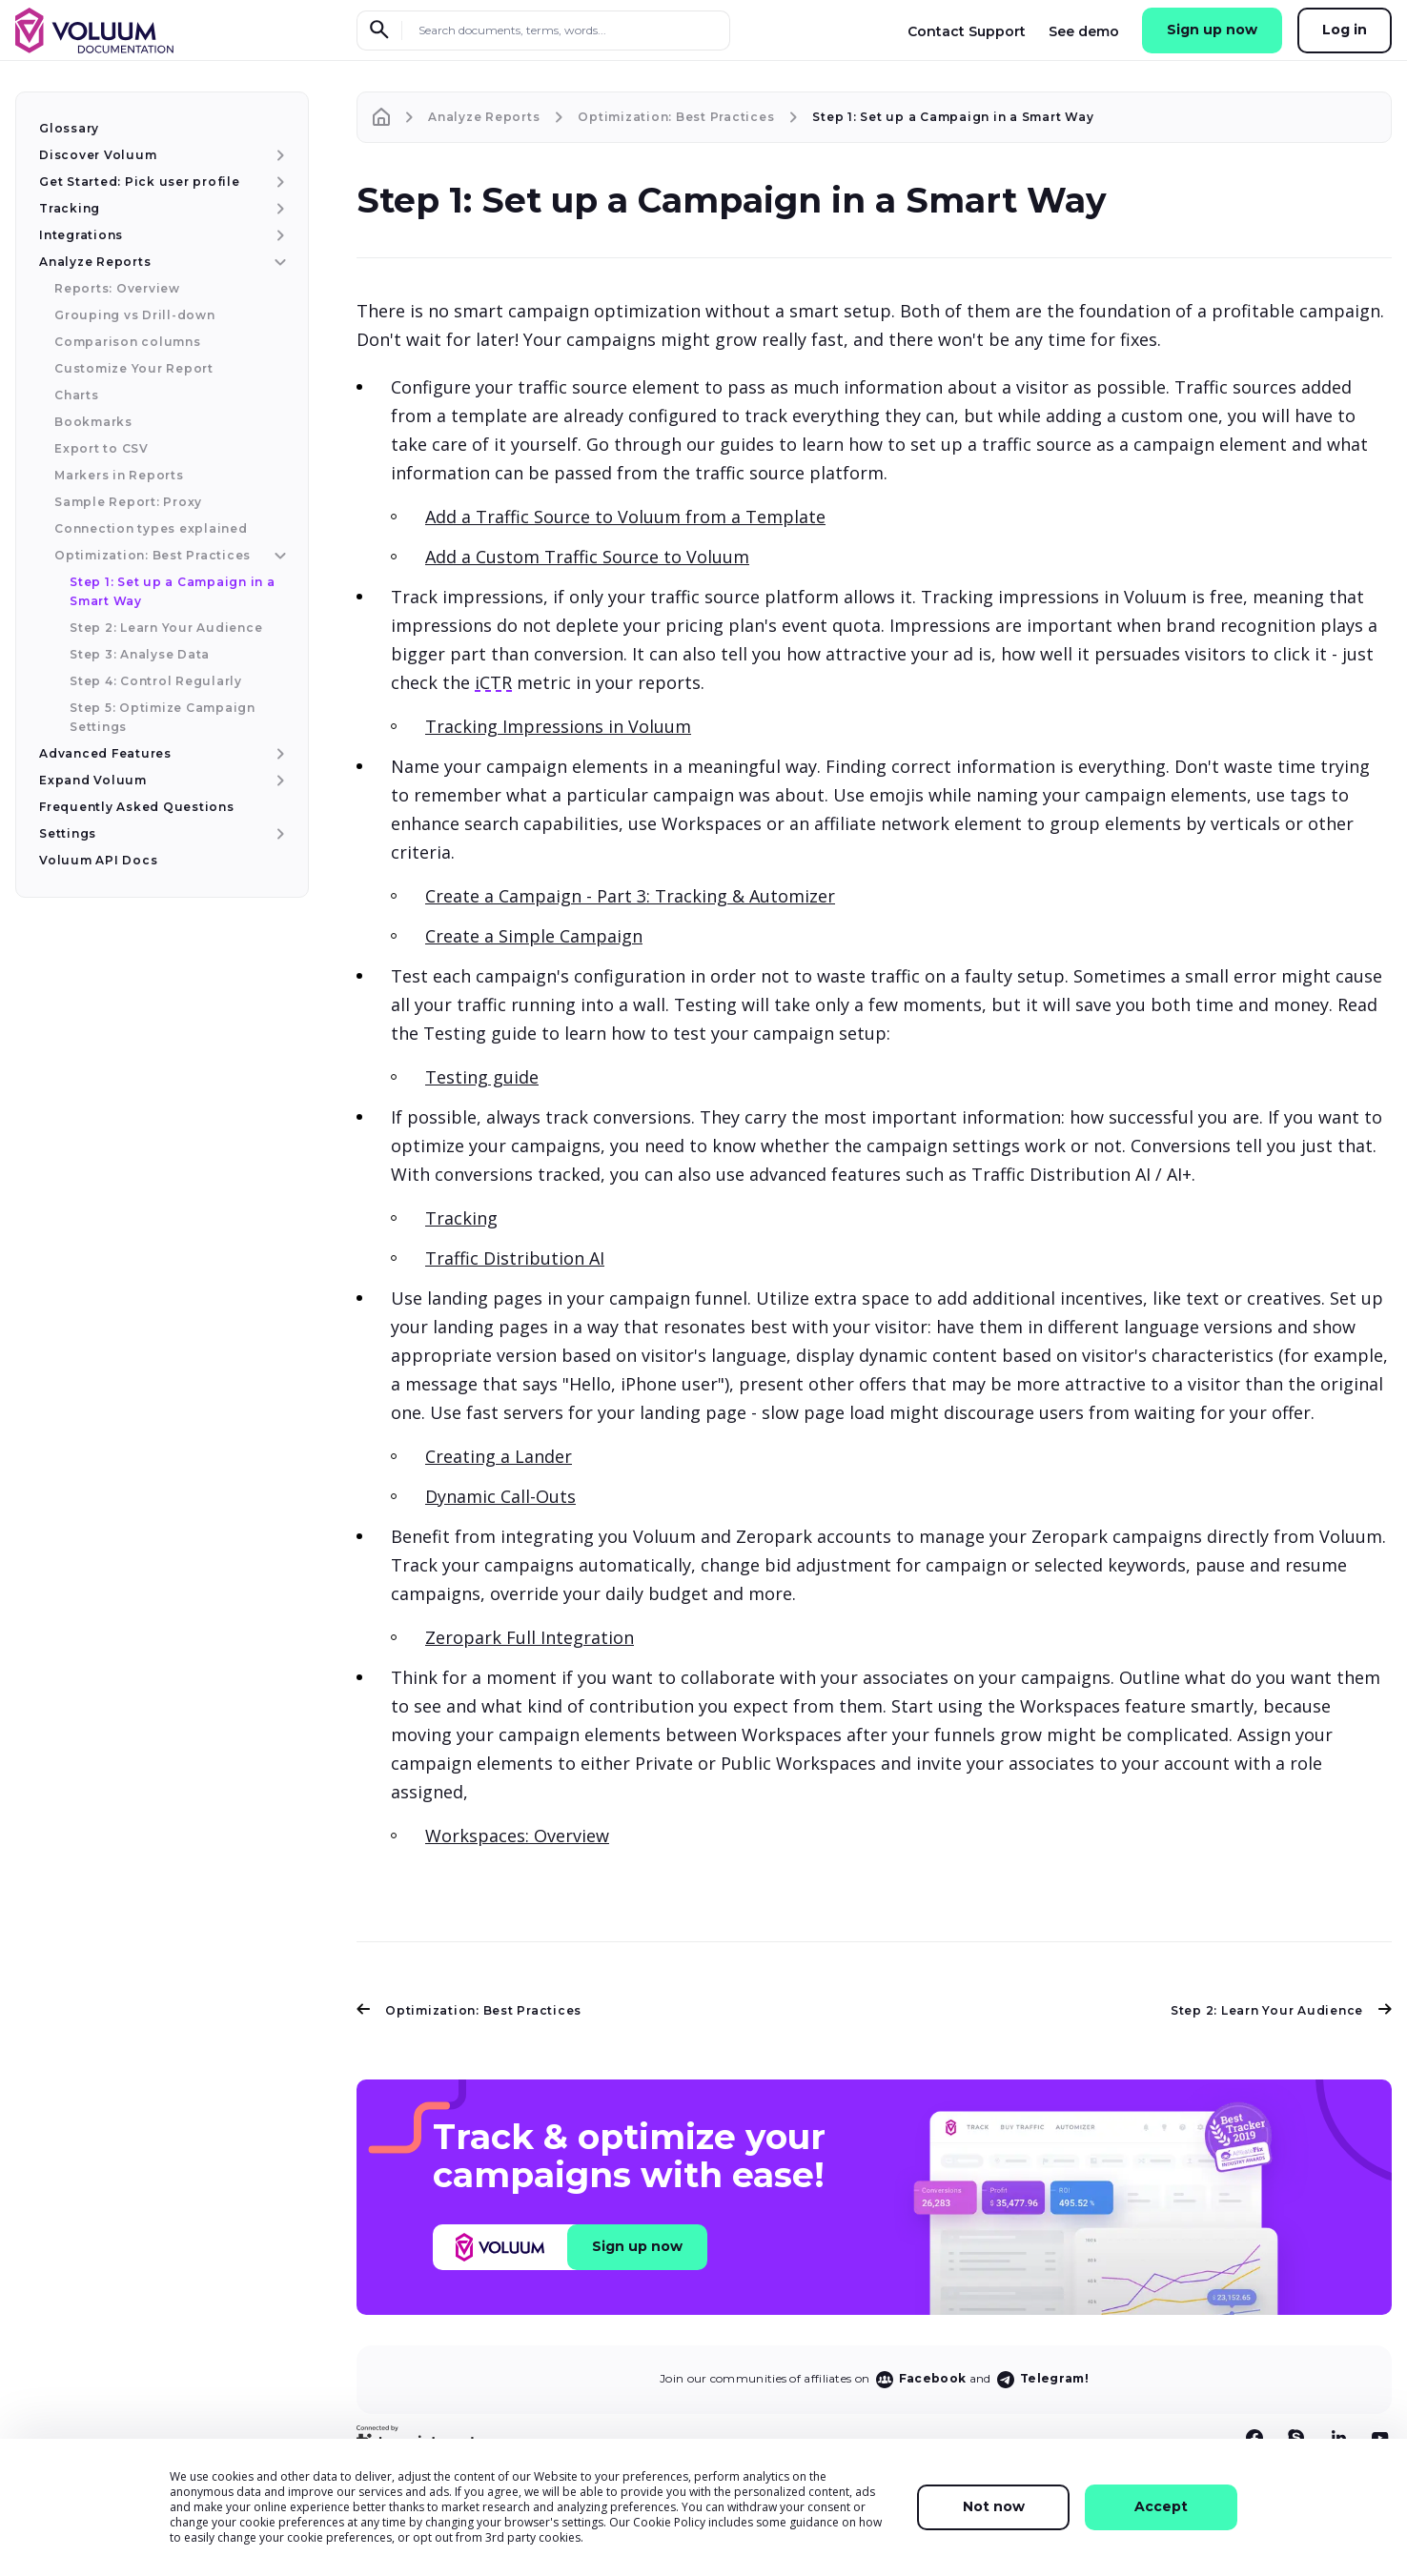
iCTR (493, 682)
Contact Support (966, 31)
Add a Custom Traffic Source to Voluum (587, 556)
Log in (1344, 29)
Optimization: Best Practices (469, 2010)
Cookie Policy (669, 2522)
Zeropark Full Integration (529, 1637)
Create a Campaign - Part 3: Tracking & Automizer (630, 895)
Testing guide (482, 1076)
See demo (1084, 31)
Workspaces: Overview (517, 1835)
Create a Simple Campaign (533, 935)
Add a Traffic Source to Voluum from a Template (625, 516)
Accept (1161, 2506)
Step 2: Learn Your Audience (1281, 2010)
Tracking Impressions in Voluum (558, 726)
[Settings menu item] (278, 834)
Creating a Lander (498, 1456)
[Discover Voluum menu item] (278, 155)
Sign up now (1212, 29)
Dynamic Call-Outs (500, 1496)
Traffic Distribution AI (514, 1258)
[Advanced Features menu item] (278, 753)
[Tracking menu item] (278, 208)
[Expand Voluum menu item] (278, 780)
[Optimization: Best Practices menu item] (278, 555)
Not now (994, 2506)
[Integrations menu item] (278, 235)
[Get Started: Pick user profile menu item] (278, 182)
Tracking (461, 1218)
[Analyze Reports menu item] (278, 262)
